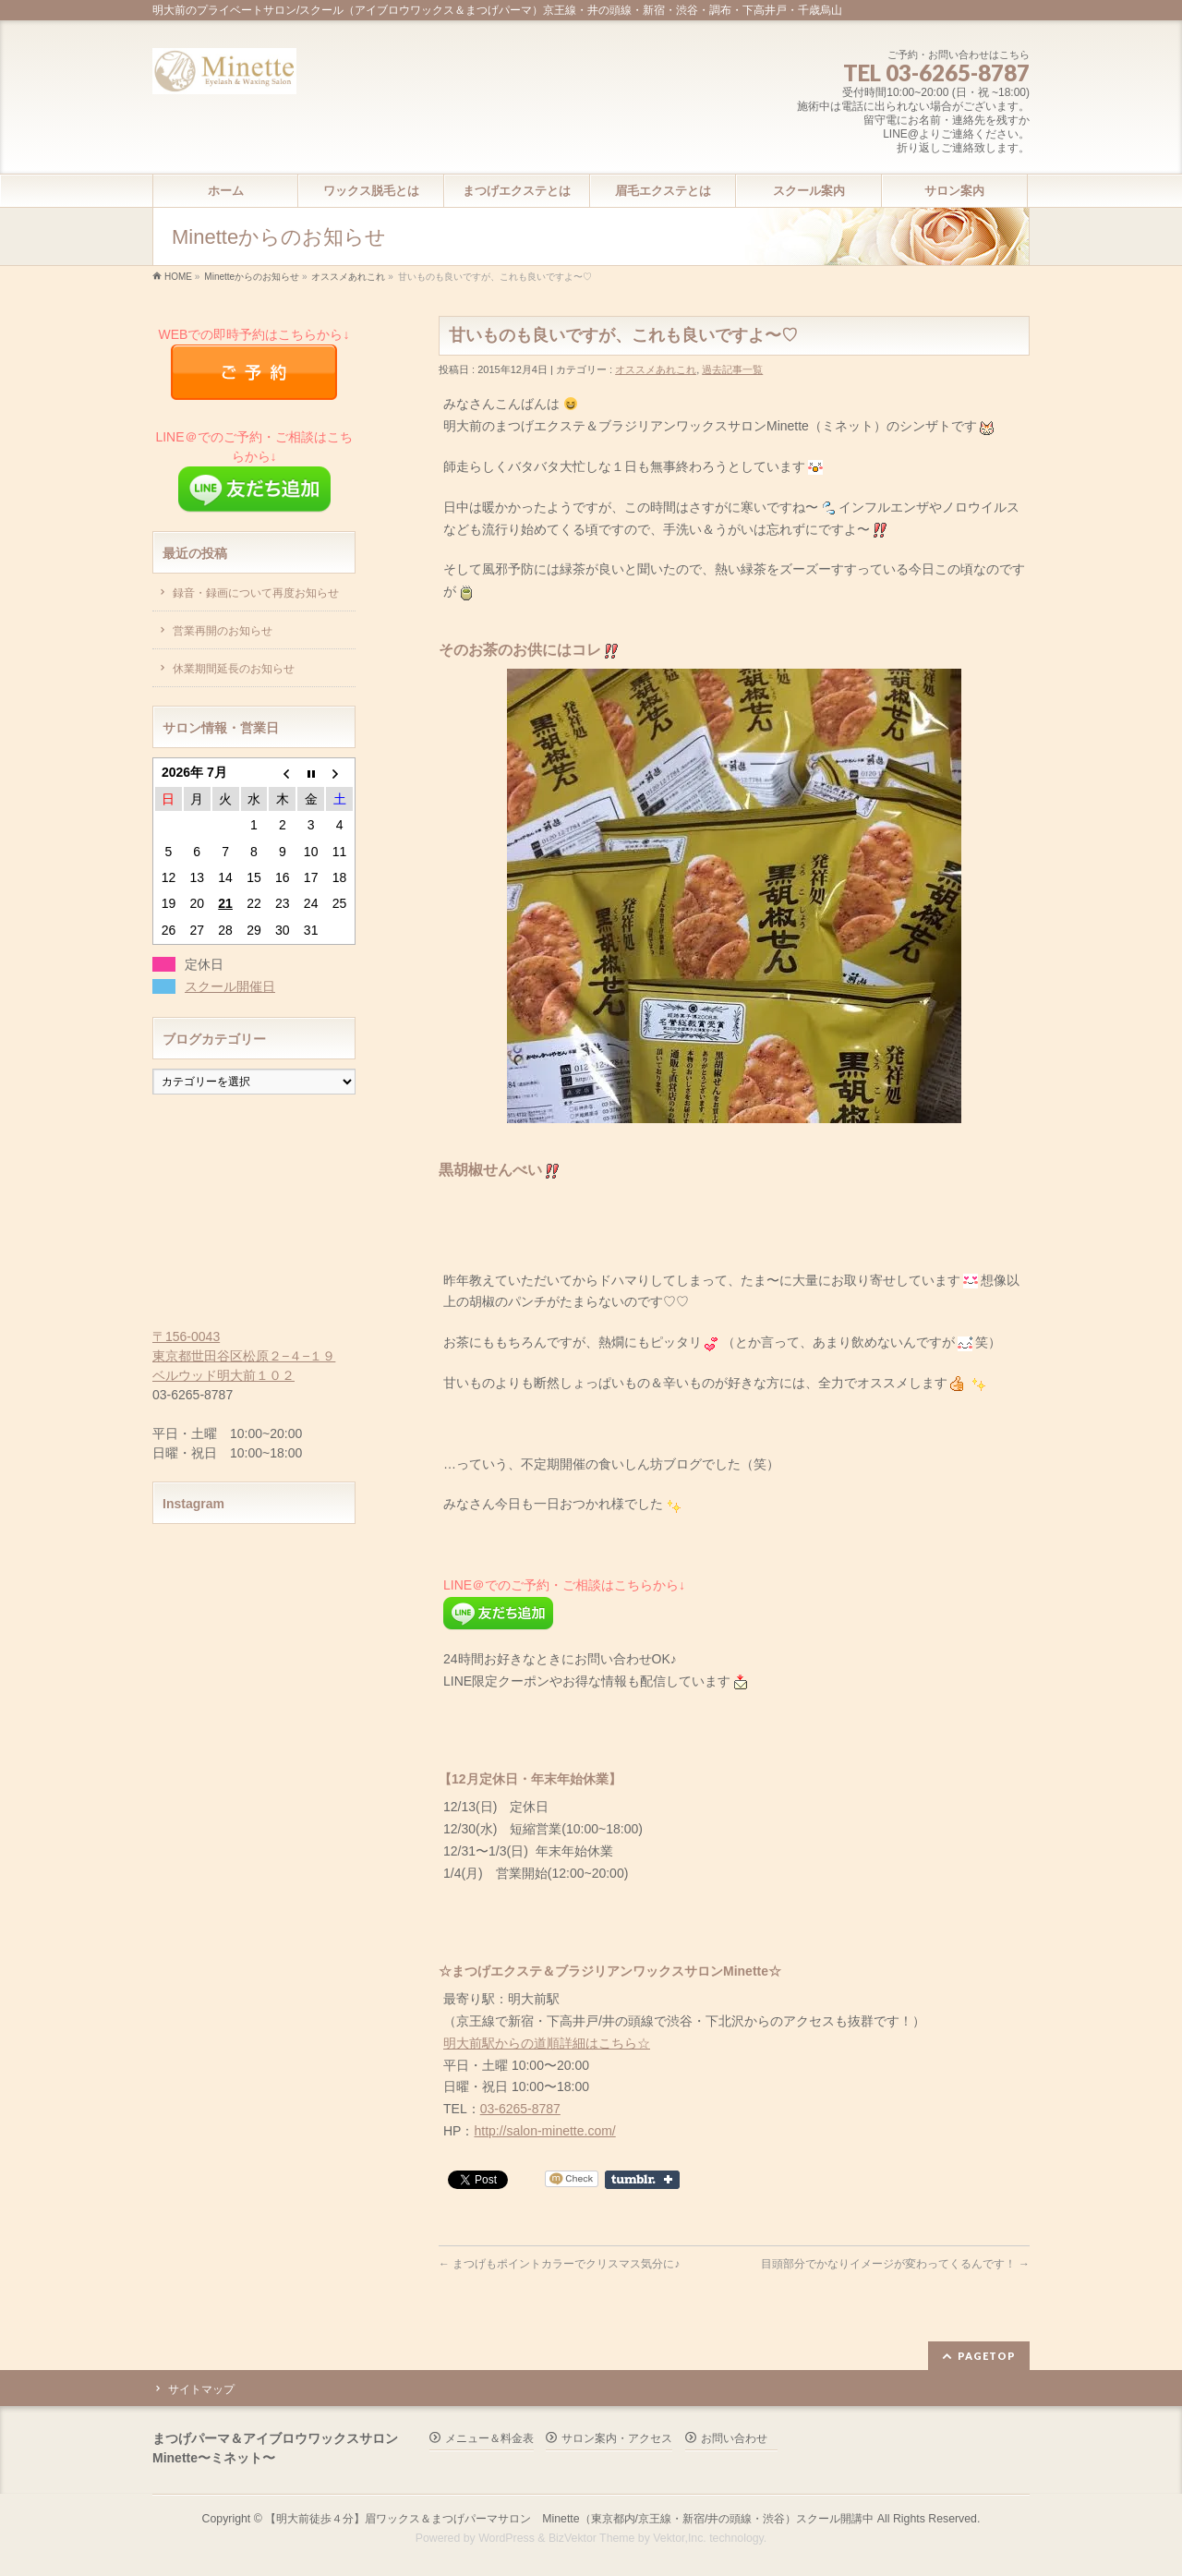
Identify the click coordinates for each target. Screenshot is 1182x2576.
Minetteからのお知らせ (251, 277)
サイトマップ (201, 2389)
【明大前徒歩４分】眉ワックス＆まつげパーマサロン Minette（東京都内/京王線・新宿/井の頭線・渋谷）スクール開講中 (569, 2518)
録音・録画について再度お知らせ (256, 593)
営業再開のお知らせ (222, 630)
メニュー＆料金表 (489, 2438)
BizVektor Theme (592, 2538)
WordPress (506, 2538)
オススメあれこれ (348, 277)
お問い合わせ (734, 2438)
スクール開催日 (230, 986)
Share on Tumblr (642, 2180)
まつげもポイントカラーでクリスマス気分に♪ (559, 2263)
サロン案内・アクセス (616, 2438)
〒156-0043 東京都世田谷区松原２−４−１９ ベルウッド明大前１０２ (243, 1356)
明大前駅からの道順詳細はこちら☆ (546, 2043)
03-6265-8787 (520, 2108)
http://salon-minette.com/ (544, 2130)
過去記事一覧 (732, 369)
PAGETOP (987, 2356)
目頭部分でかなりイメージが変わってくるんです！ (895, 2263)
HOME (178, 277)
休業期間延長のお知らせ (234, 668)
